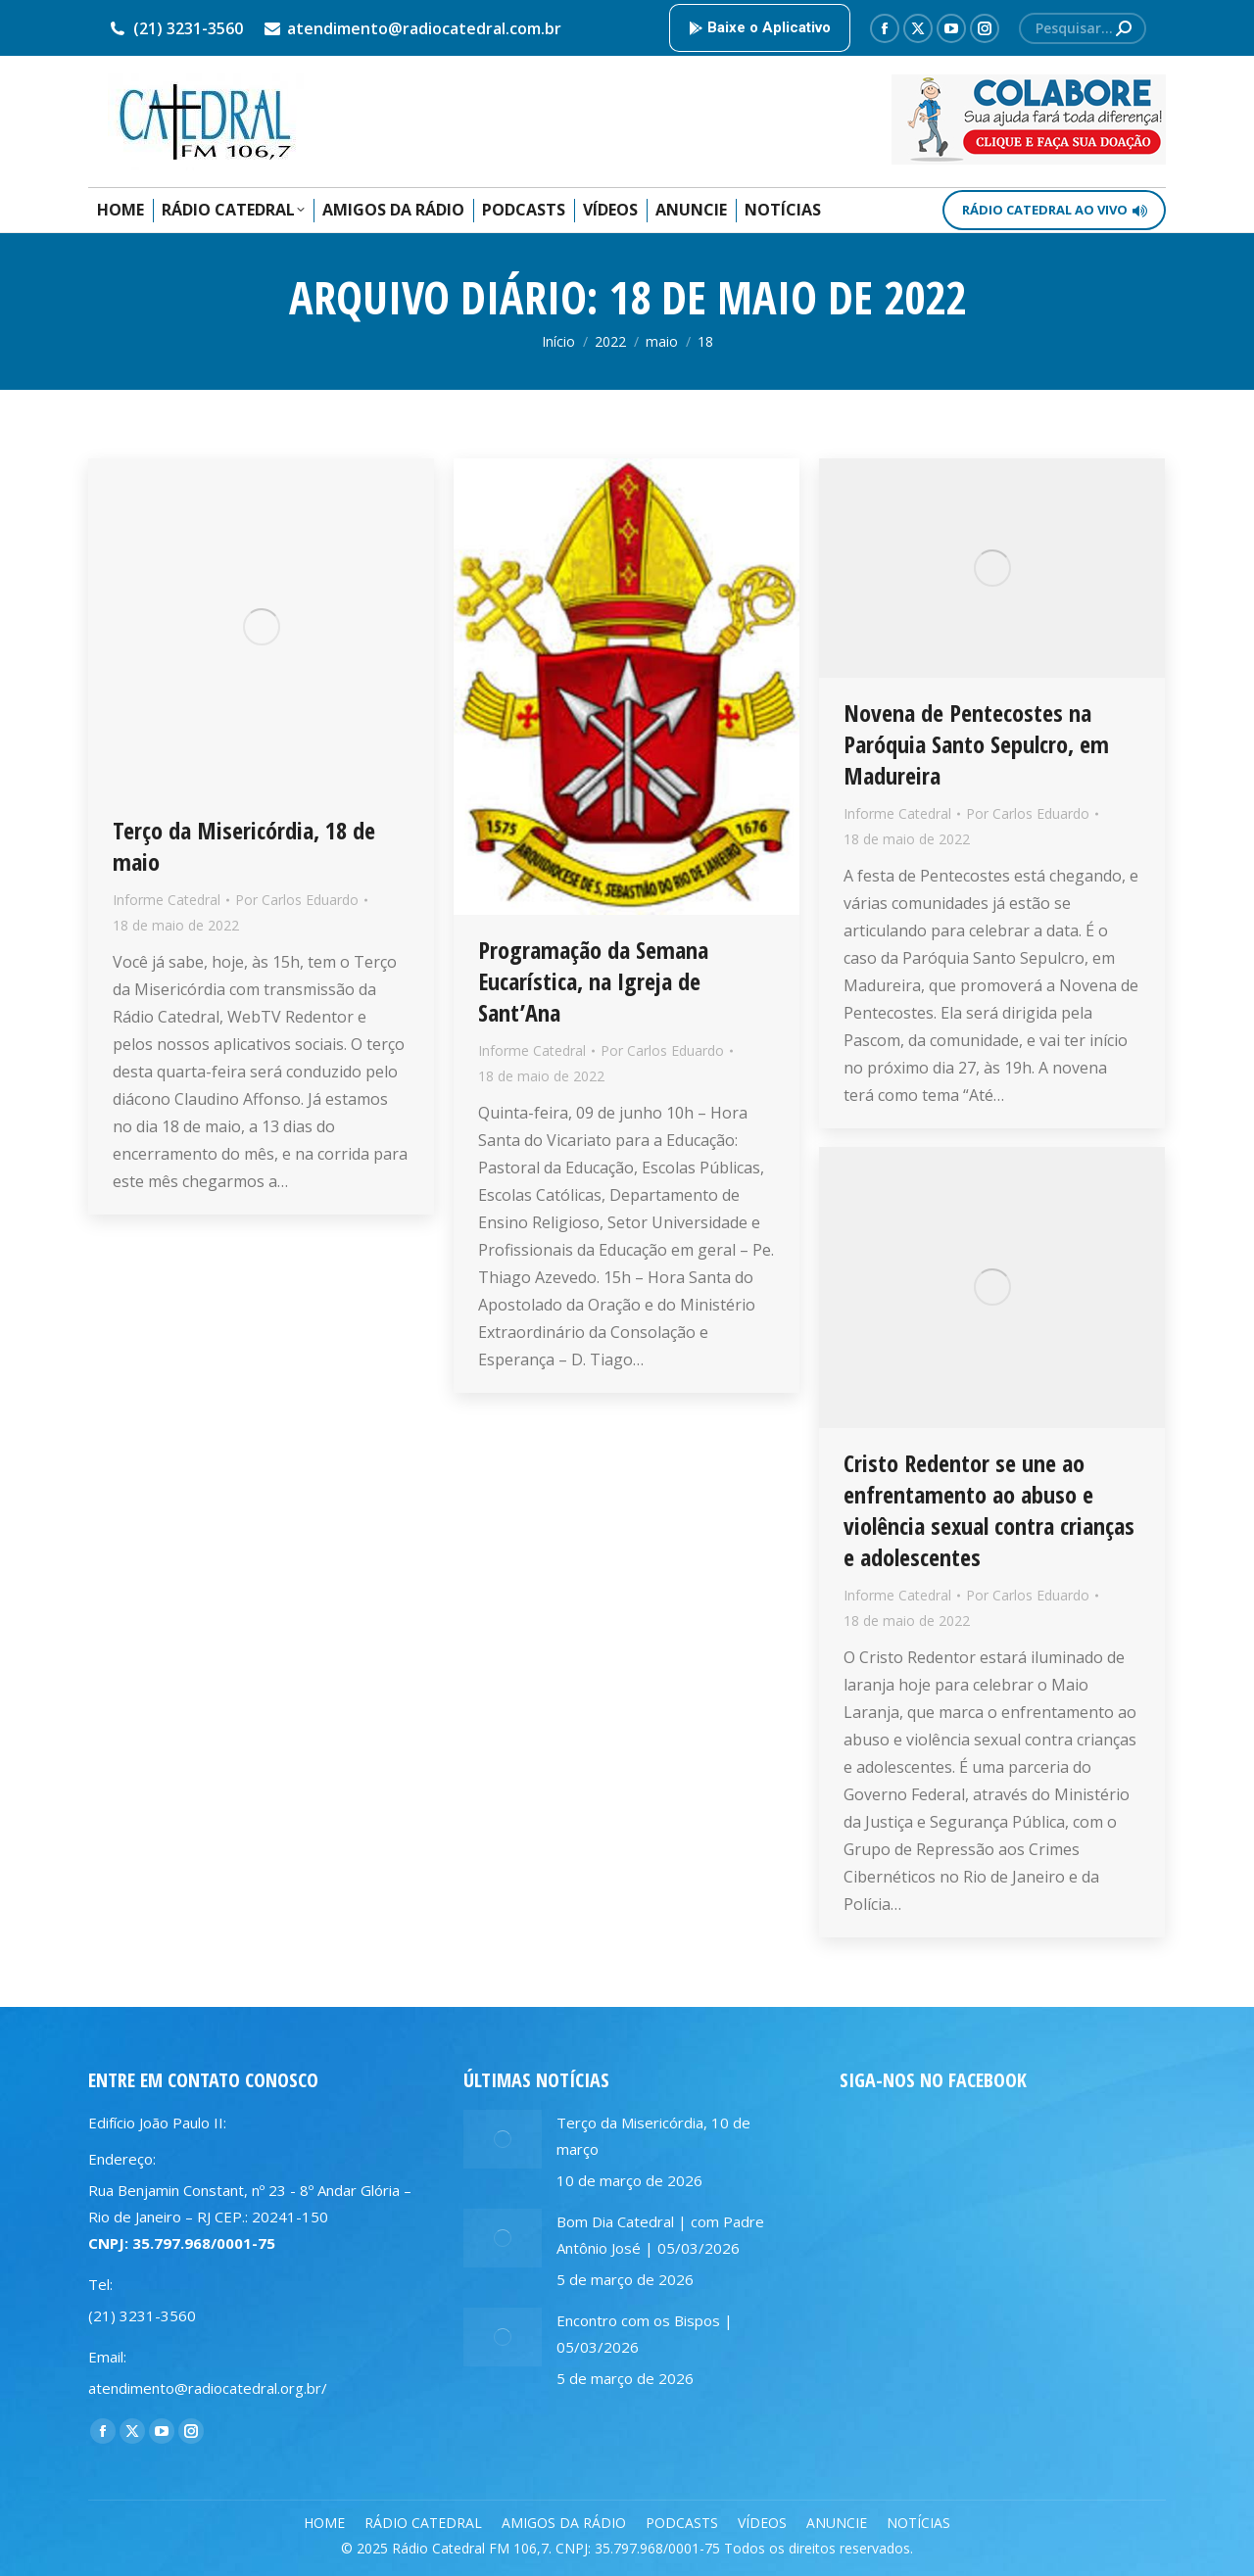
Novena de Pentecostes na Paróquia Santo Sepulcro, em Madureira (976, 743)
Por (297, 899)
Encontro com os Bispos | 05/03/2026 (644, 2334)
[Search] (1082, 28)
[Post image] (502, 2139)
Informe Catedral (166, 899)
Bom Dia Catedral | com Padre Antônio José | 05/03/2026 (660, 2235)
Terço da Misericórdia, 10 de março (653, 2136)
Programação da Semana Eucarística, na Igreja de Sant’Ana (593, 980)
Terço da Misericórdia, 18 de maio (244, 846)
